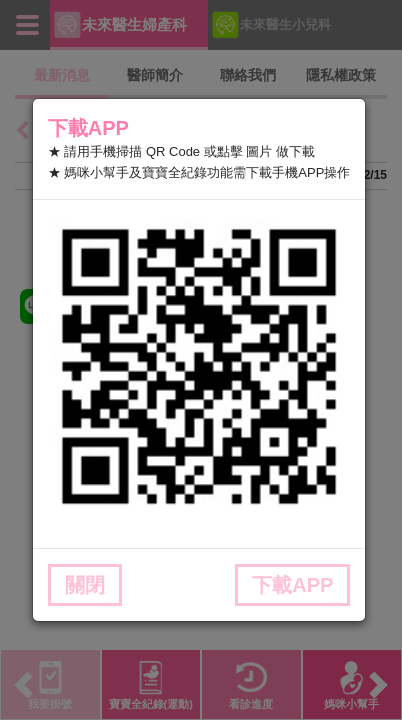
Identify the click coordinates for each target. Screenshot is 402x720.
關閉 (85, 585)
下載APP (292, 585)
